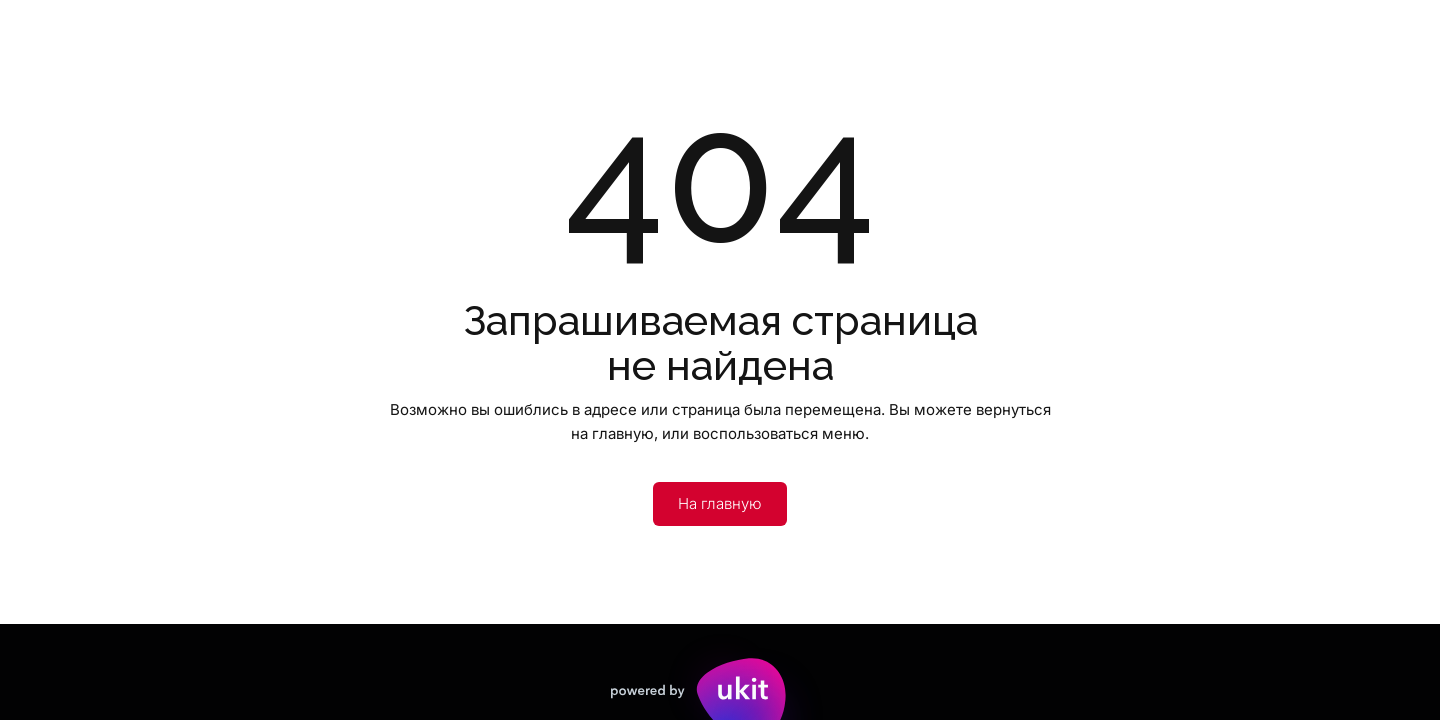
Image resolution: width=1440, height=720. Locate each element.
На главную (720, 503)
